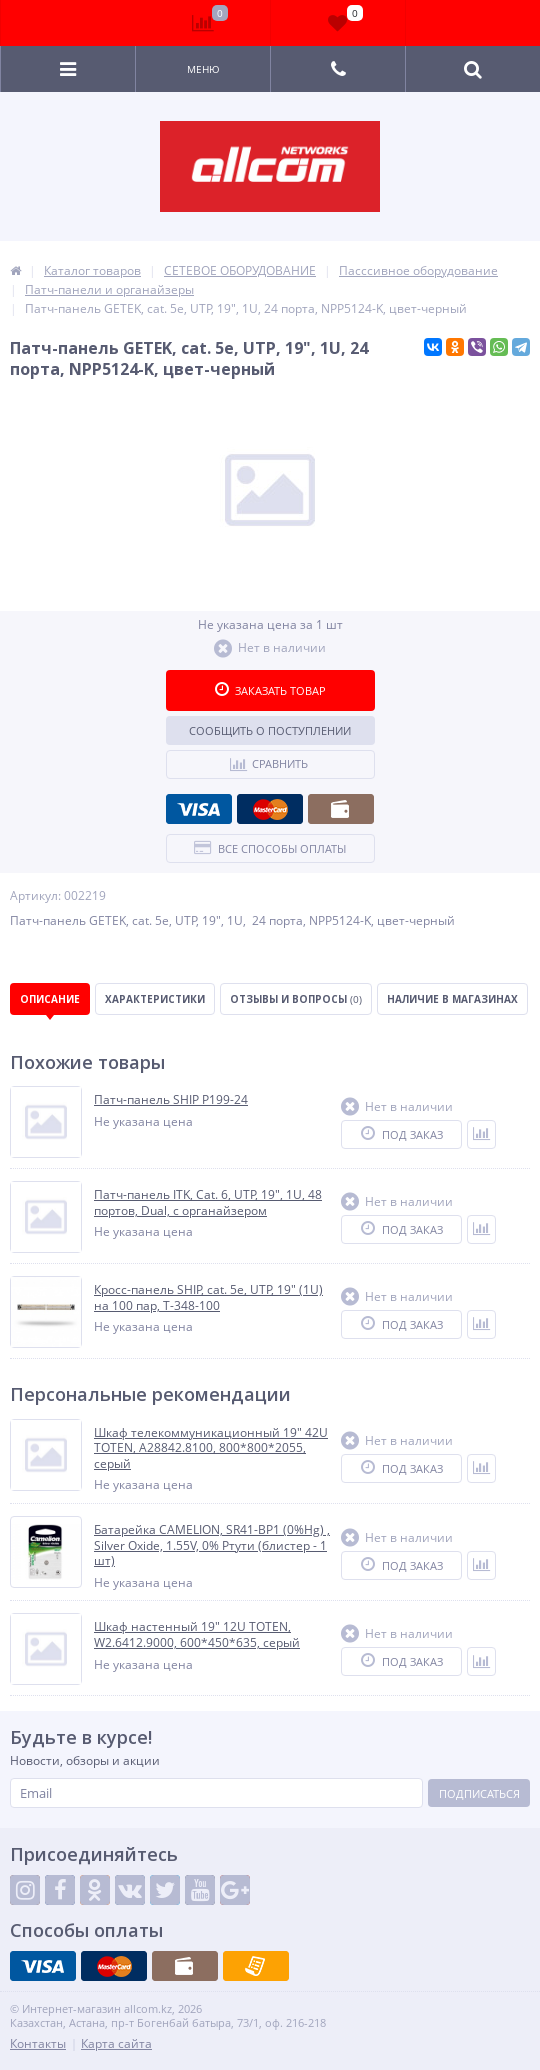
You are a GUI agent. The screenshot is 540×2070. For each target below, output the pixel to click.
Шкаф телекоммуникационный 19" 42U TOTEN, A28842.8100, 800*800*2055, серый (211, 1448)
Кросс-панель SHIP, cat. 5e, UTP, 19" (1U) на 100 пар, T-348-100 (208, 1297)
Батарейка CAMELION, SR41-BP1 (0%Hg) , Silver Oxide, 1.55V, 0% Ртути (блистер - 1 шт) (212, 1545)
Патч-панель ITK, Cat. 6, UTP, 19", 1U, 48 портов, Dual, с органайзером (208, 1202)
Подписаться (479, 1793)
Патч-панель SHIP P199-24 (171, 1100)
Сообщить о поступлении (270, 730)
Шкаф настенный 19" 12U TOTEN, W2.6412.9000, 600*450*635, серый (197, 1634)
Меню (203, 69)
